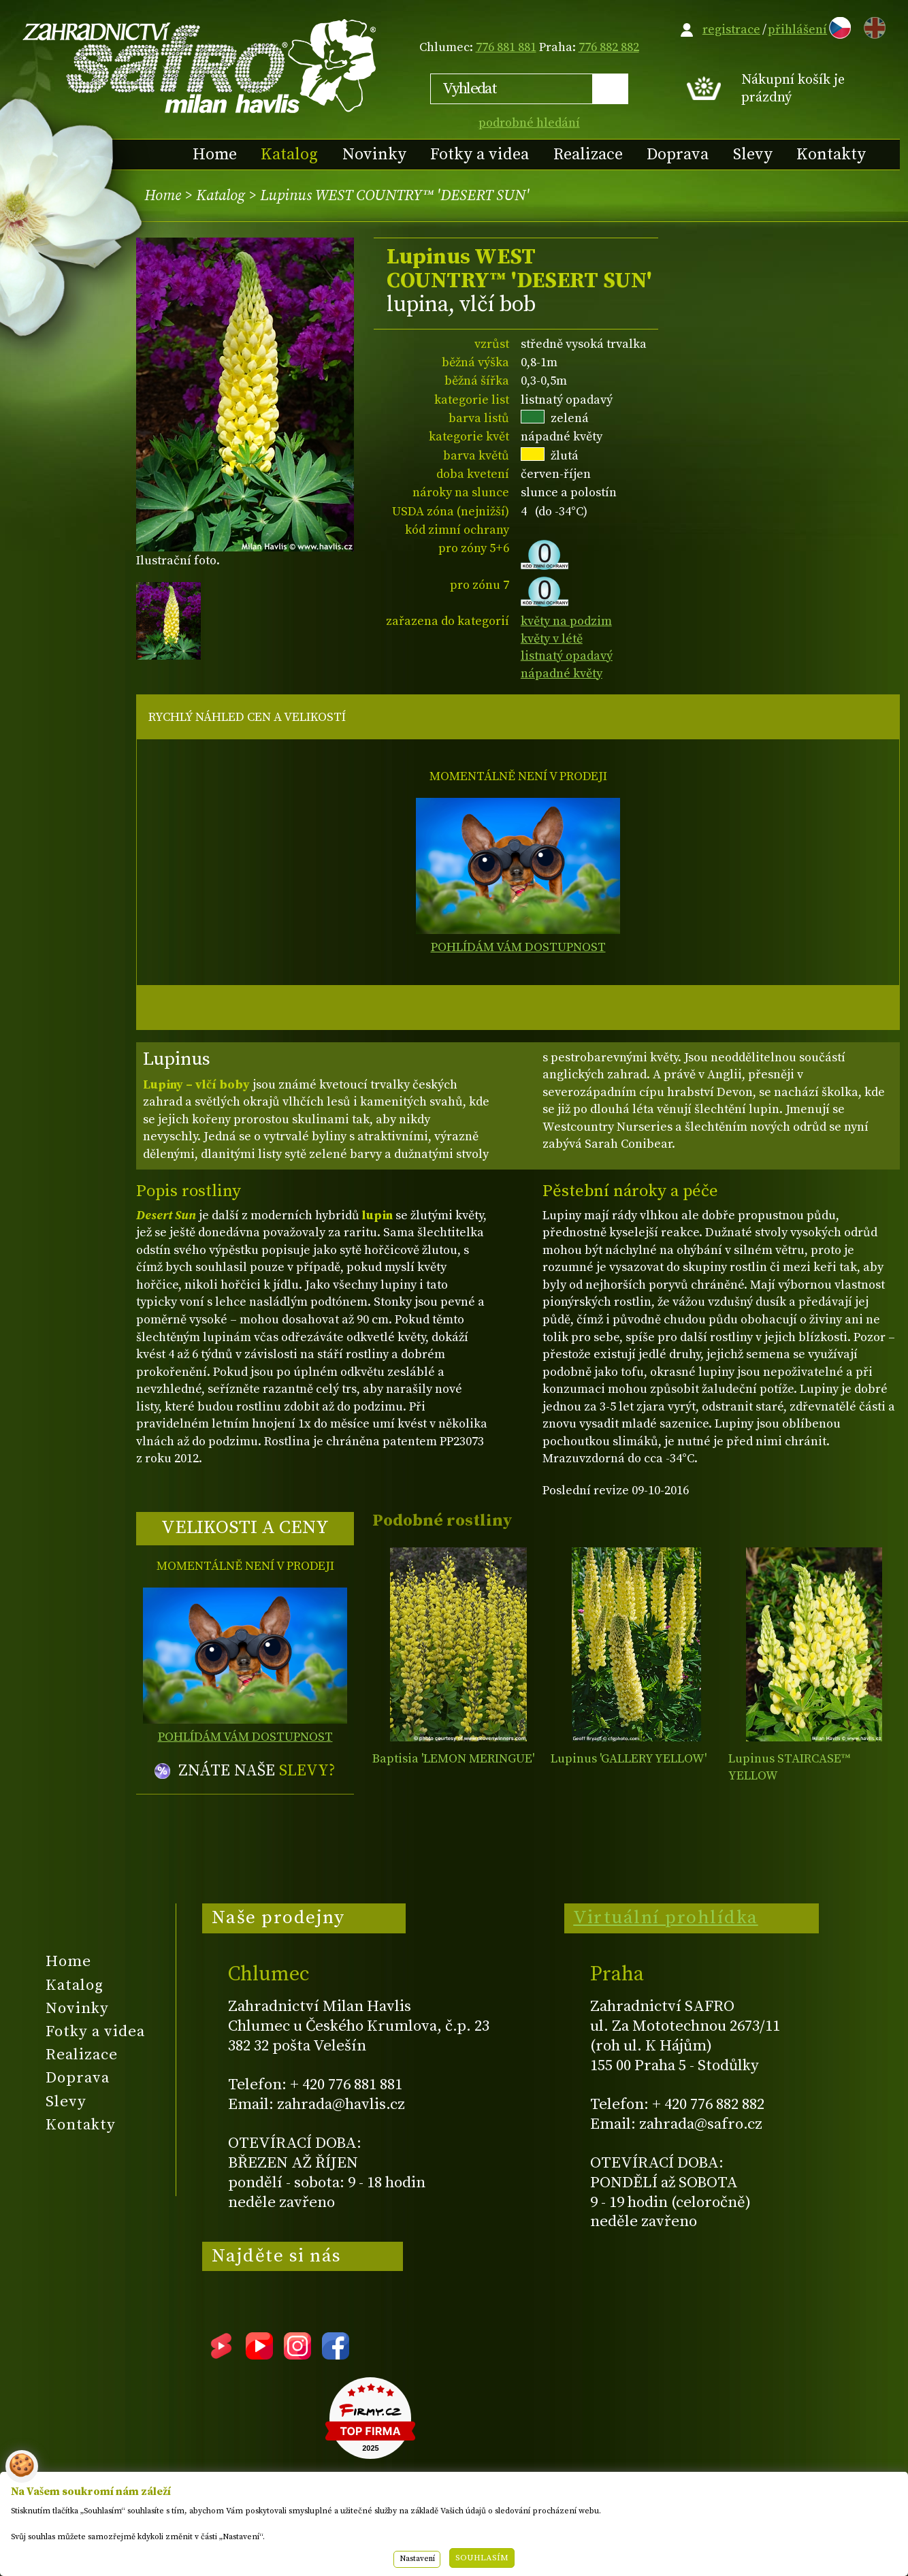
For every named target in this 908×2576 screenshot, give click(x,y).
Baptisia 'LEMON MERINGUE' (453, 1759)
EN (872, 25)
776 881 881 (506, 47)
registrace (731, 29)
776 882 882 (609, 47)
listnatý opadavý (567, 656)
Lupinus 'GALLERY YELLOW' (629, 1759)
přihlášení (797, 29)
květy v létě (552, 639)
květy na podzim (566, 621)
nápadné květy (561, 673)
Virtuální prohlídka (665, 1917)
